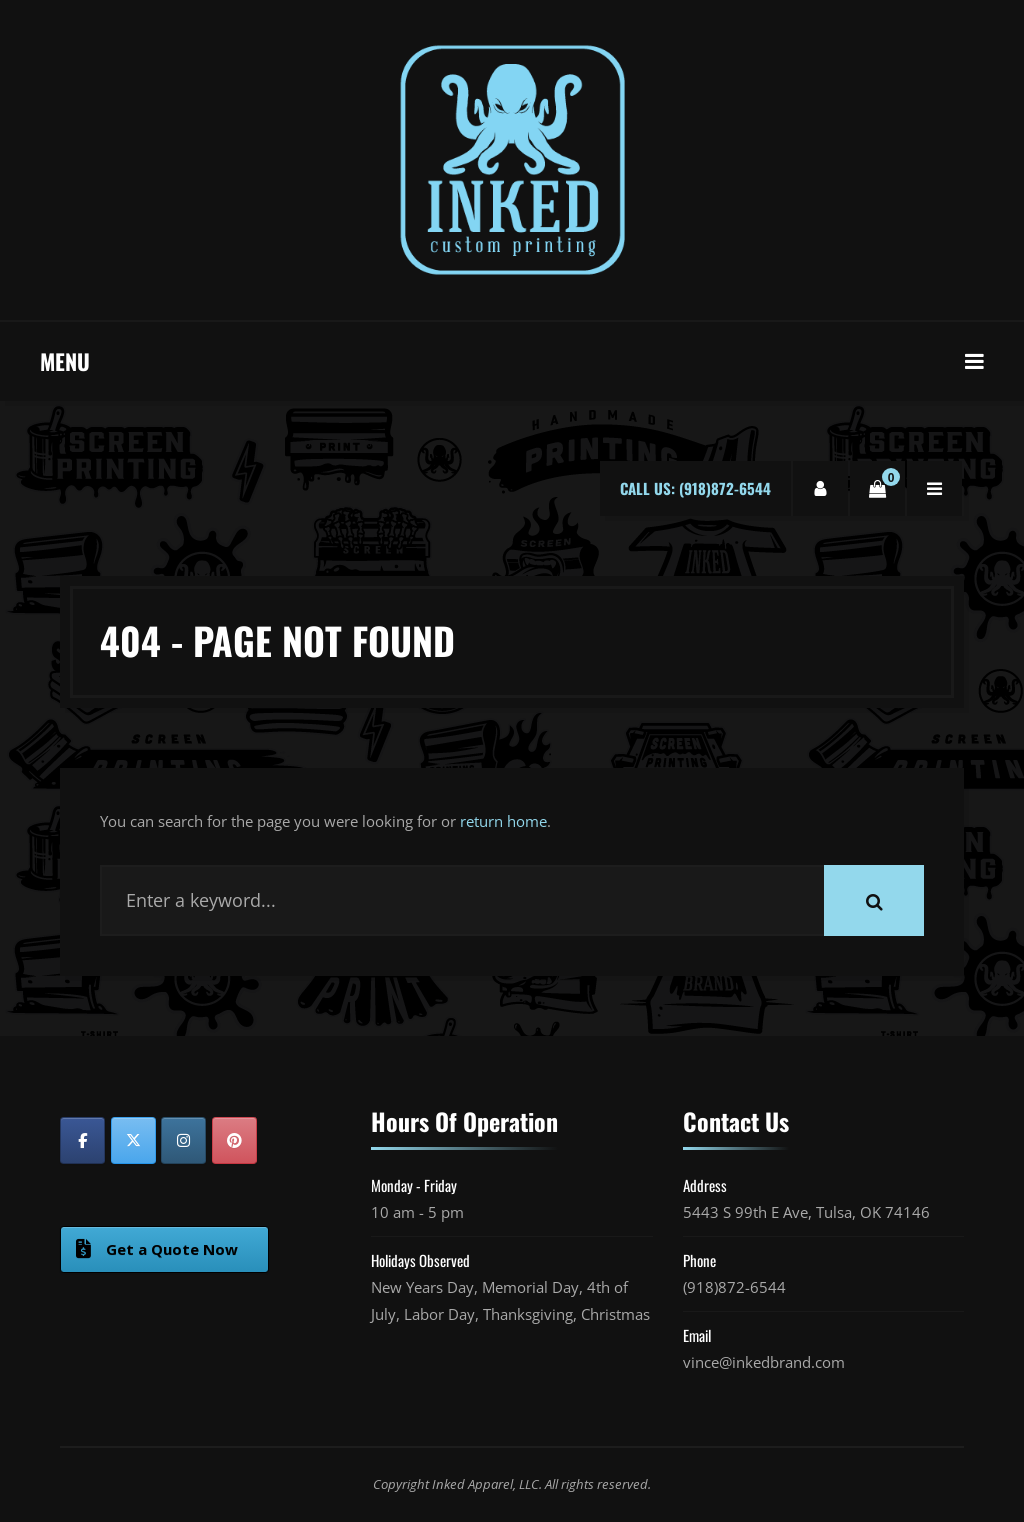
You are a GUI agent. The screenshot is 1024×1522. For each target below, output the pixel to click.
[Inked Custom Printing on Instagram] (183, 1140)
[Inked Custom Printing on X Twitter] (133, 1140)
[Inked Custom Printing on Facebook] (82, 1140)
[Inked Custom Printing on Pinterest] (234, 1140)
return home (503, 821)
